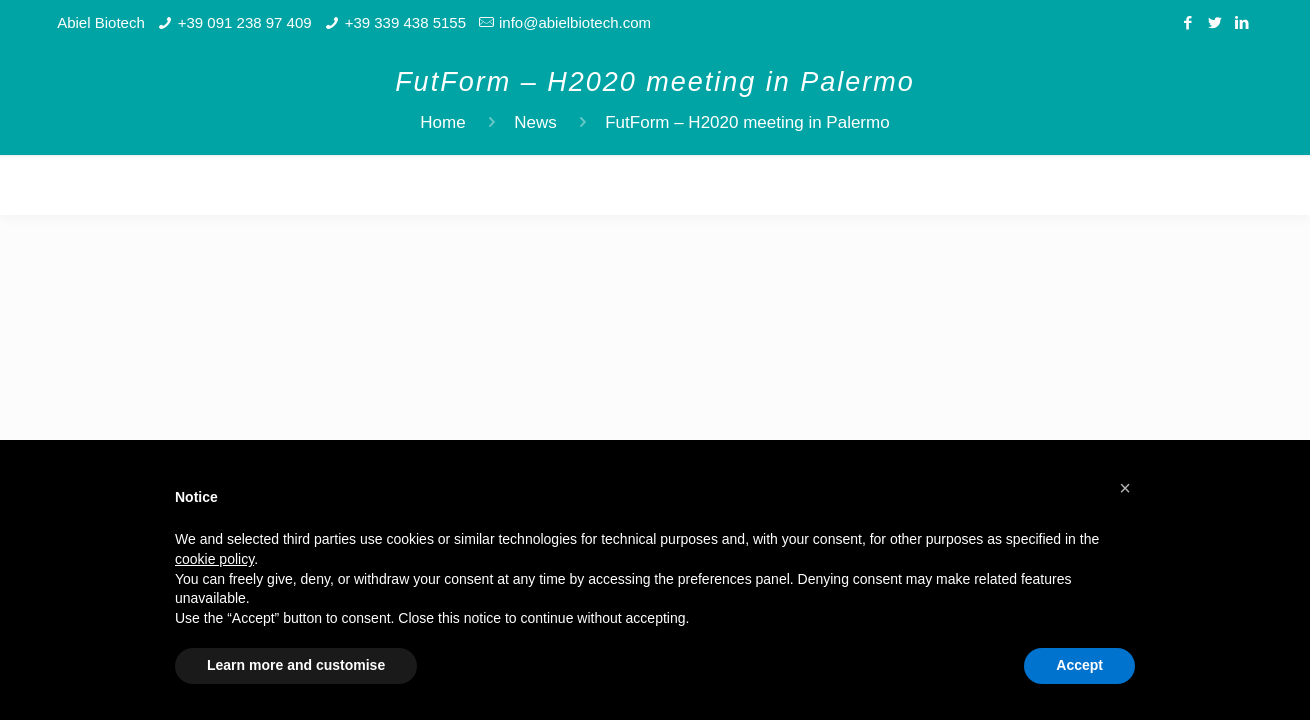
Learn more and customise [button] (296, 665)
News (535, 122)
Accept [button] (1079, 665)
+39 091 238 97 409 (245, 22)
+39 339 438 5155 (405, 22)
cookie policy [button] (214, 559)
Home (442, 122)
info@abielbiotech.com (575, 22)
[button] (1125, 488)
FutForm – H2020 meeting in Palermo (747, 122)
